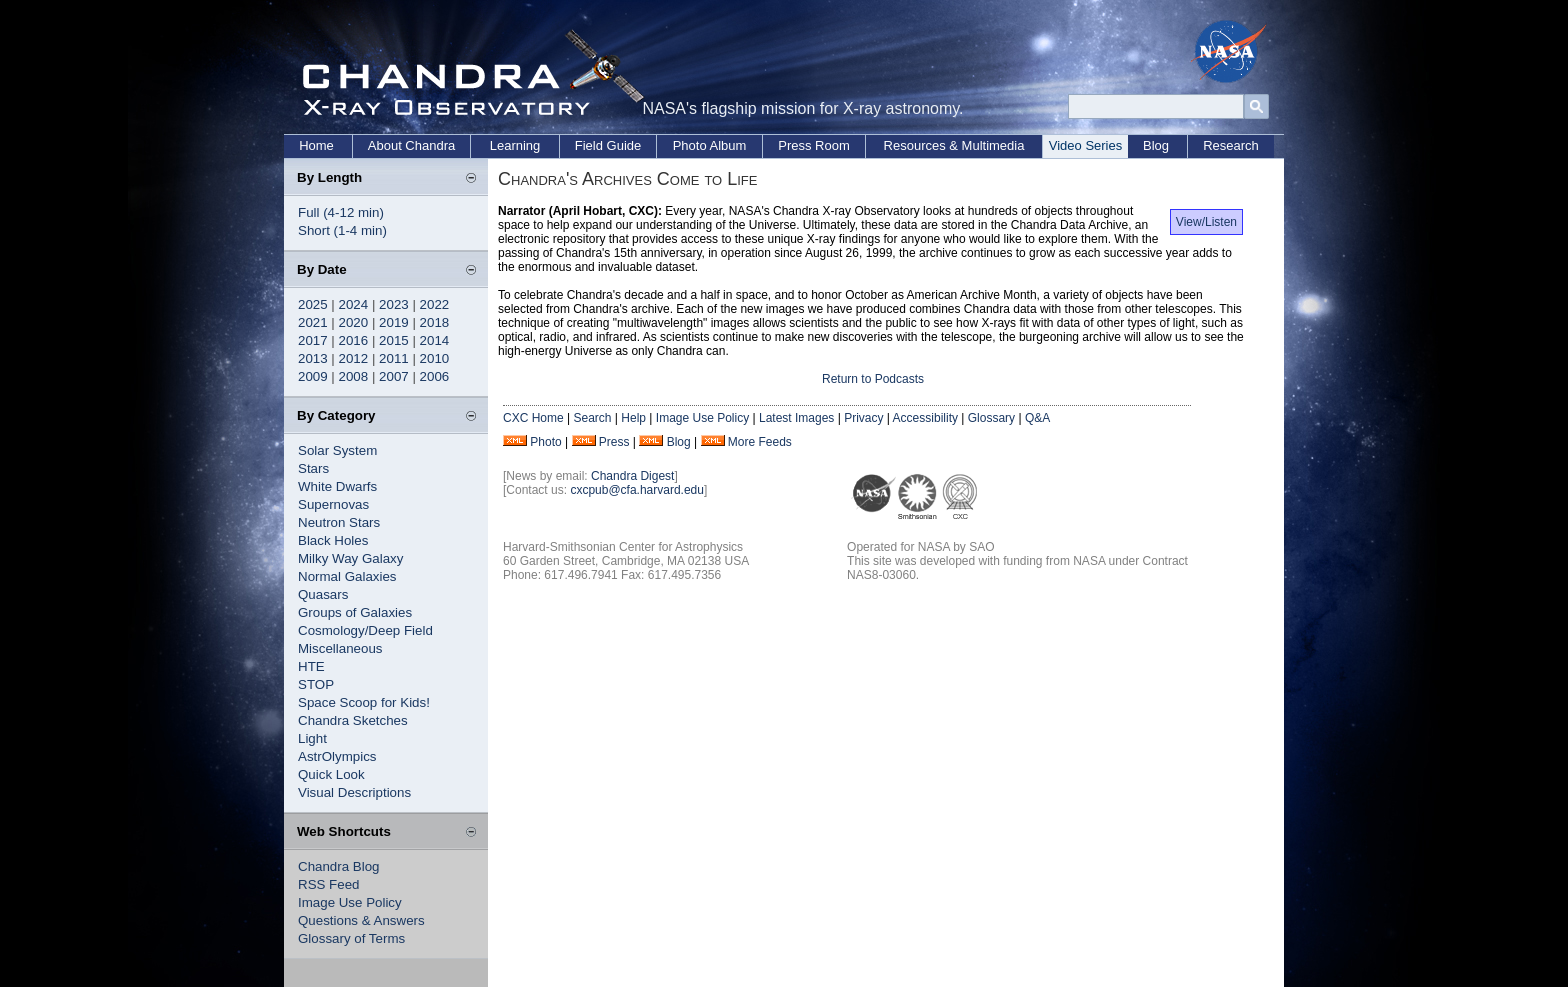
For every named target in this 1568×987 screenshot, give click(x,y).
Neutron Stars (339, 522)
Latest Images (796, 418)
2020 (354, 322)
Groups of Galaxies (355, 612)
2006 (435, 376)
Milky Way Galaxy (350, 558)
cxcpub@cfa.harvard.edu (637, 490)
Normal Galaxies (347, 576)
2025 (313, 304)
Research (1231, 145)
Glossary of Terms (351, 938)
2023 (394, 304)
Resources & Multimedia (954, 145)
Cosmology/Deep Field (365, 630)
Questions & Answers (361, 920)
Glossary (991, 418)
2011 (394, 358)
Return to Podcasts (873, 379)
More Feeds (760, 442)
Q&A (1037, 418)
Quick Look (331, 774)
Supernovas (333, 504)
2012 (354, 358)
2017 (313, 340)
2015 (394, 340)
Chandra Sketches (353, 720)
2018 (435, 322)
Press (614, 442)
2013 (313, 358)
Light (312, 738)
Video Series (1085, 145)
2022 (435, 304)
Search (592, 418)
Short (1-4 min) (342, 230)
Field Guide (608, 145)
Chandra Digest (632, 476)
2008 (354, 376)
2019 (394, 322)
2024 (354, 304)
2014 (435, 340)
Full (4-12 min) (341, 212)
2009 (313, 376)
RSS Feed (329, 884)
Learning (515, 145)
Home (316, 145)
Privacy (863, 418)
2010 (435, 358)
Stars (313, 468)
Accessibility (925, 418)
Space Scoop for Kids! (364, 702)
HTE (311, 666)
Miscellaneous (340, 648)
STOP (316, 684)
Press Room (814, 145)
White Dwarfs (337, 486)
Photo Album (710, 145)
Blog (1156, 145)
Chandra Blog (339, 866)
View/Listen (1206, 222)
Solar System (337, 450)
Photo (545, 442)
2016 (354, 340)
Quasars (323, 594)
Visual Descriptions (354, 792)
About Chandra (411, 145)
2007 (394, 376)
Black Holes (333, 540)
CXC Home (533, 418)
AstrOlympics (337, 756)
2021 (313, 322)
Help (633, 418)
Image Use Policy (350, 902)
